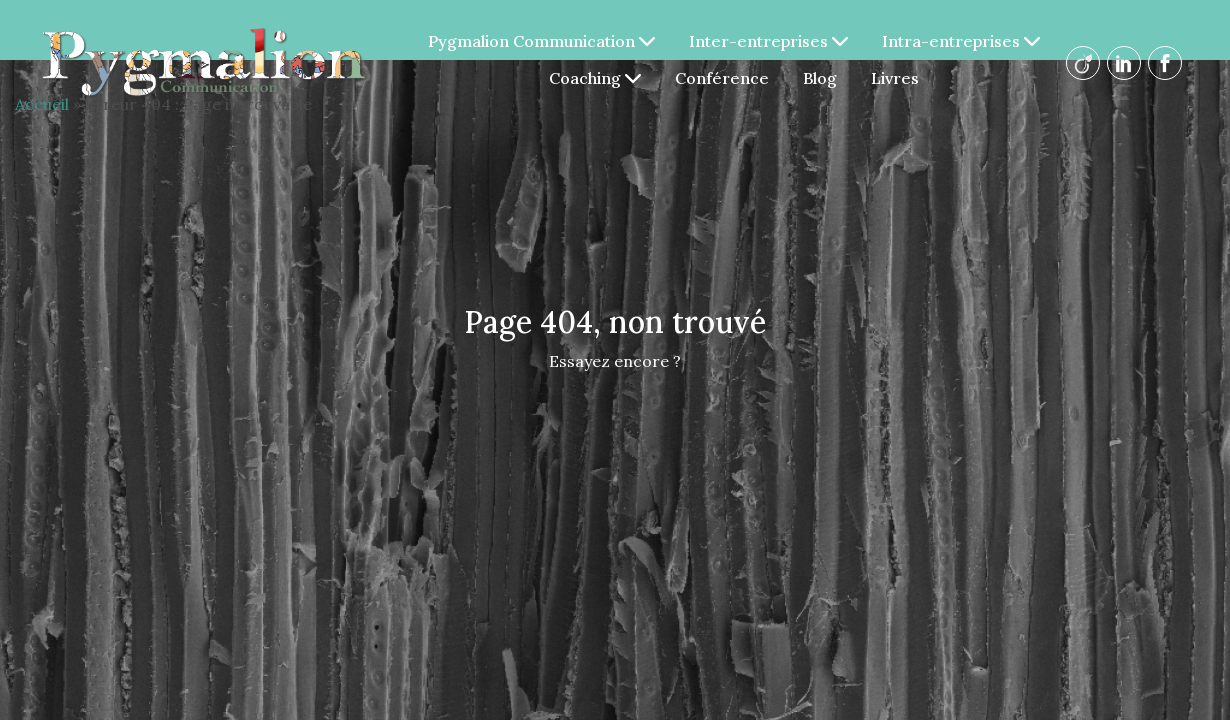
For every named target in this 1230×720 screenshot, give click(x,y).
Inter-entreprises (768, 41)
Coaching (595, 78)
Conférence (722, 78)
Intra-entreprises (961, 41)
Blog (820, 78)
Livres (895, 78)
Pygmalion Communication (541, 41)
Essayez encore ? (615, 361)
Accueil (42, 104)
